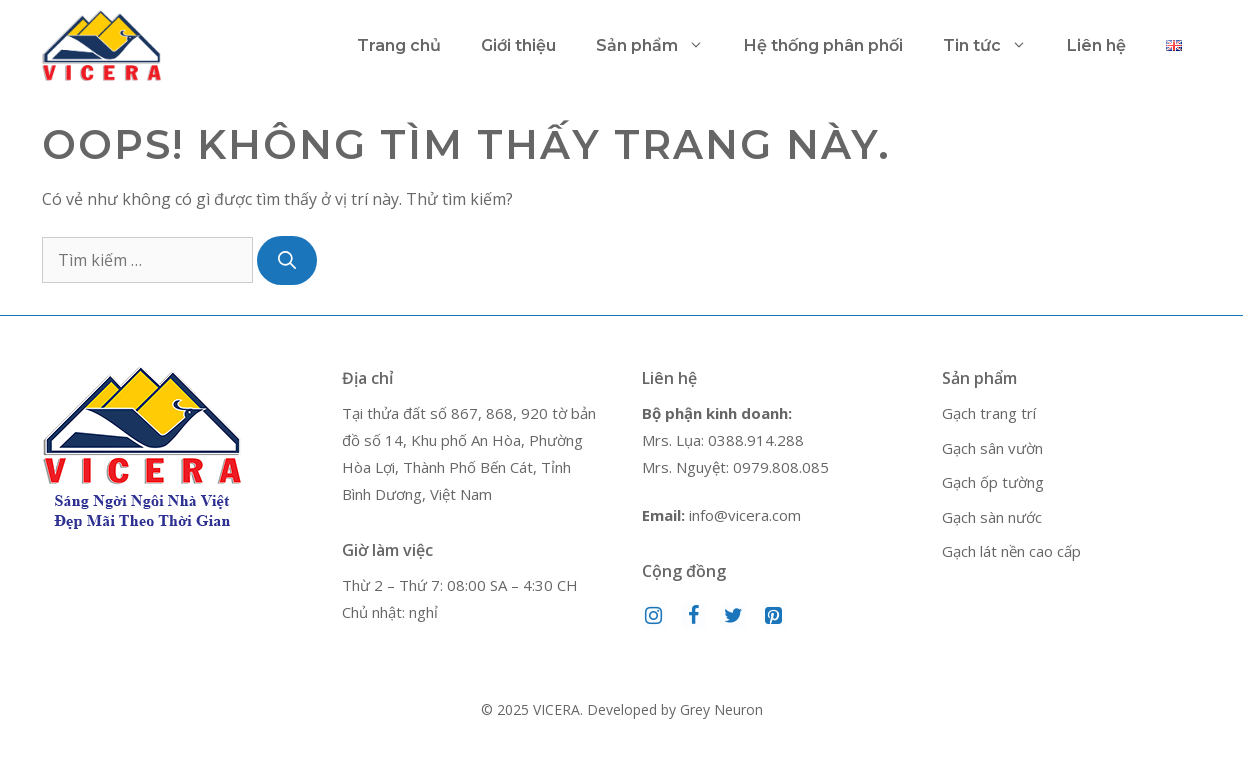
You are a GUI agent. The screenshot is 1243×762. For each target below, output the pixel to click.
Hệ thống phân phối (823, 45)
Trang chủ (399, 45)
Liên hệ (1096, 45)
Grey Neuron (721, 709)
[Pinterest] (774, 616)
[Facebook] (694, 616)
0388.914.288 (756, 440)
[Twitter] (734, 616)
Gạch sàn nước (992, 517)
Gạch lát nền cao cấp (1011, 551)
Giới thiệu (518, 45)
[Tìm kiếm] (287, 260)
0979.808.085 (781, 467)
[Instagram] (654, 616)
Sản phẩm (660, 46)
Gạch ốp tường (993, 482)
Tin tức (995, 46)
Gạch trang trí (989, 413)
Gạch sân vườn (992, 448)
